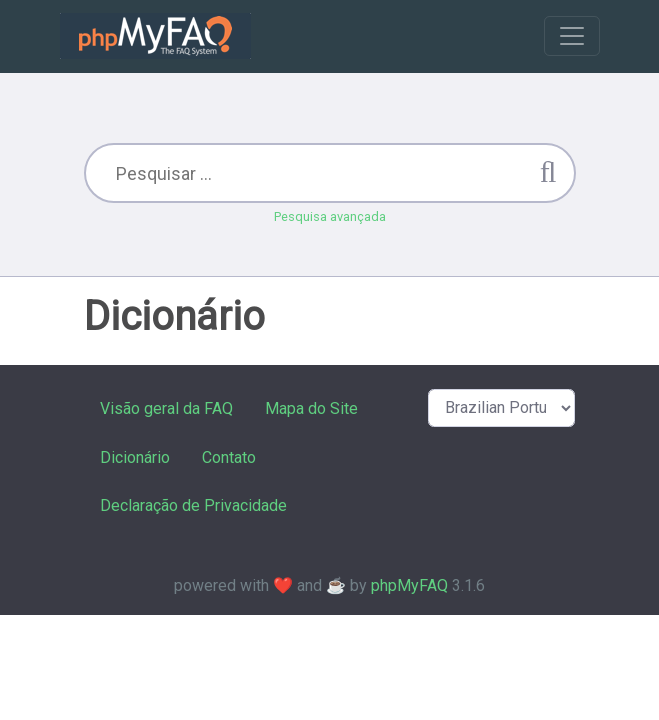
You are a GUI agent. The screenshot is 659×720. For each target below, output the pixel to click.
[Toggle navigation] (572, 36)
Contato (229, 457)
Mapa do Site (311, 408)
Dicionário (135, 457)
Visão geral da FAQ (166, 408)
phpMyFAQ (409, 585)
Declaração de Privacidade (193, 505)
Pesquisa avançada (330, 216)
